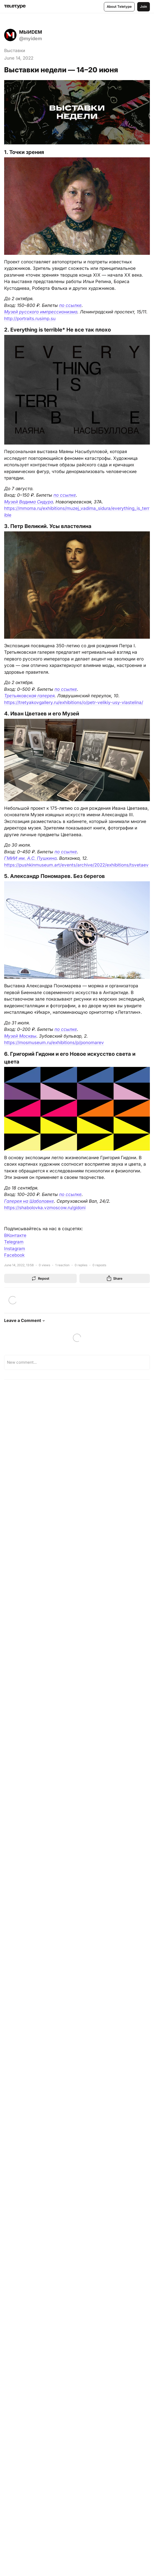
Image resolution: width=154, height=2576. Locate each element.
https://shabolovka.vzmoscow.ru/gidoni (45, 1207)
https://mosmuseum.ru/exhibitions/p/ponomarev (54, 1042)
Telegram (14, 1241)
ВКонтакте (15, 1235)
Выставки (14, 50)
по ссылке (70, 305)
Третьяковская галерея (29, 695)
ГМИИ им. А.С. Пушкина (30, 858)
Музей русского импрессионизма (40, 311)
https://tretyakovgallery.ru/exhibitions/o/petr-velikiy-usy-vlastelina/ (73, 702)
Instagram (14, 1248)
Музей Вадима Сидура (28, 501)
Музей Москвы (20, 1036)
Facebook (14, 1255)
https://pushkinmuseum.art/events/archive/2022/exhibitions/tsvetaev (76, 865)
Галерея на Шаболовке (29, 1201)
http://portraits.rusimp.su (30, 318)
